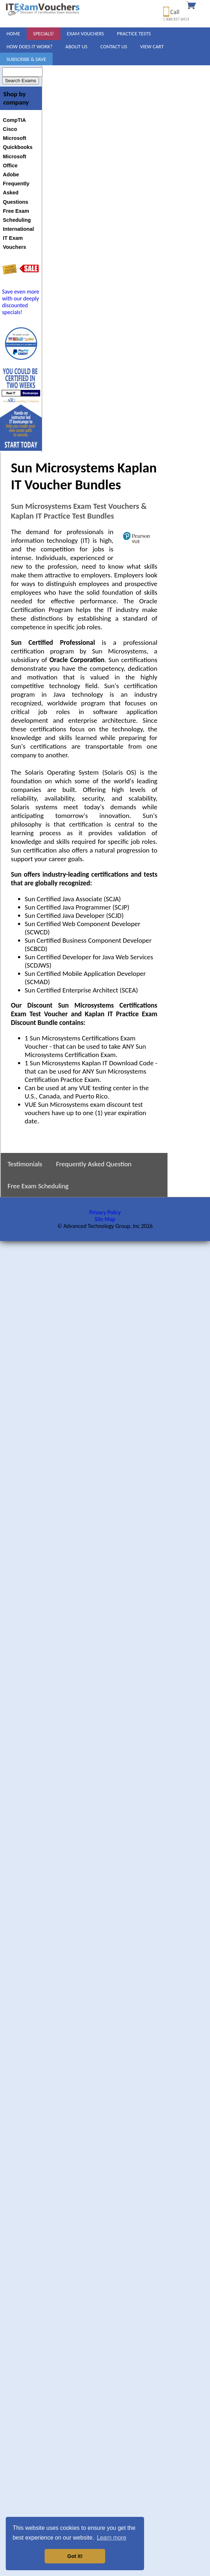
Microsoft (14, 138)
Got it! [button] (74, 2556)
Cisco (10, 129)
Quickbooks (17, 147)
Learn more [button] (111, 2538)
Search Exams (20, 80)
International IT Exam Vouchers (18, 238)
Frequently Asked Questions (16, 192)
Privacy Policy (105, 1212)
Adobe (11, 174)
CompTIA (14, 120)
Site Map (105, 1219)
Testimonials (25, 1164)
